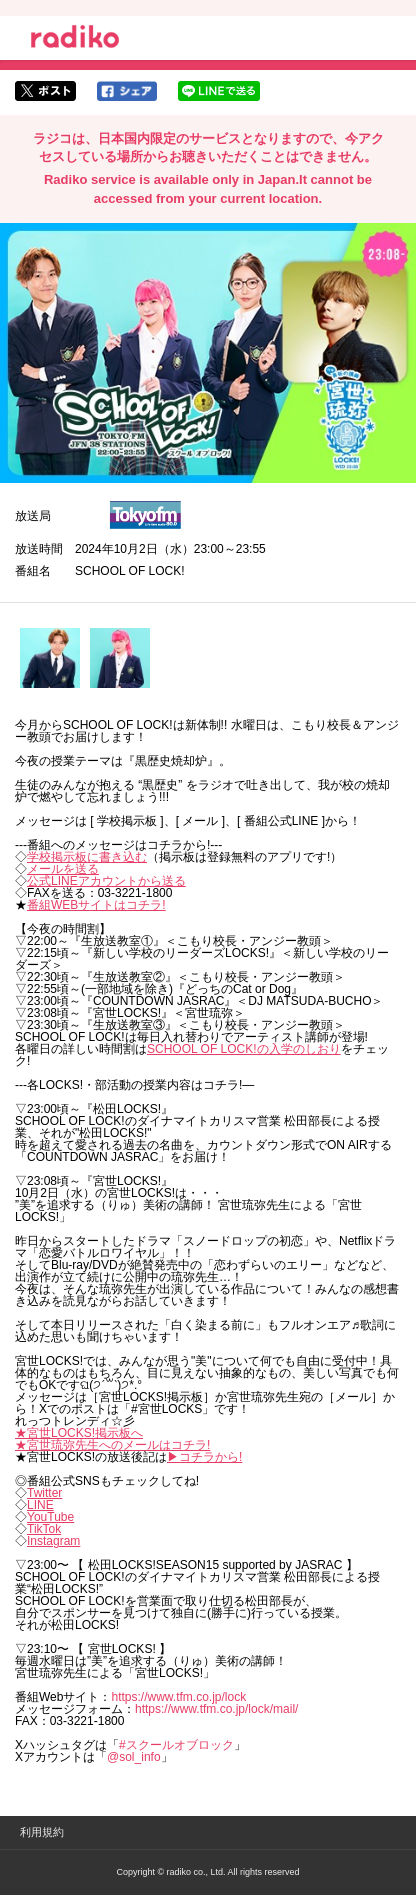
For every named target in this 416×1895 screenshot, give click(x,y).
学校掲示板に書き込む (87, 857)
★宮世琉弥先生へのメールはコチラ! (112, 1445)
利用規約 (42, 1832)
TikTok (44, 1529)
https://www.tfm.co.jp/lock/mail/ (216, 1709)
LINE (40, 1505)
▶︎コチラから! (204, 1457)
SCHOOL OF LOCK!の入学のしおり (244, 1049)
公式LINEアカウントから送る (106, 881)
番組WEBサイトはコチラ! (96, 905)
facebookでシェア (127, 91)
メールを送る (63, 869)
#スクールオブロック (176, 1745)
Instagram (53, 1541)
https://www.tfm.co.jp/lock (178, 1697)
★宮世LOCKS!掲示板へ (79, 1433)
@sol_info (134, 1757)
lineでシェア (219, 91)
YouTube (50, 1517)
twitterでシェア (45, 91)
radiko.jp (75, 40)
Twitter (44, 1493)
